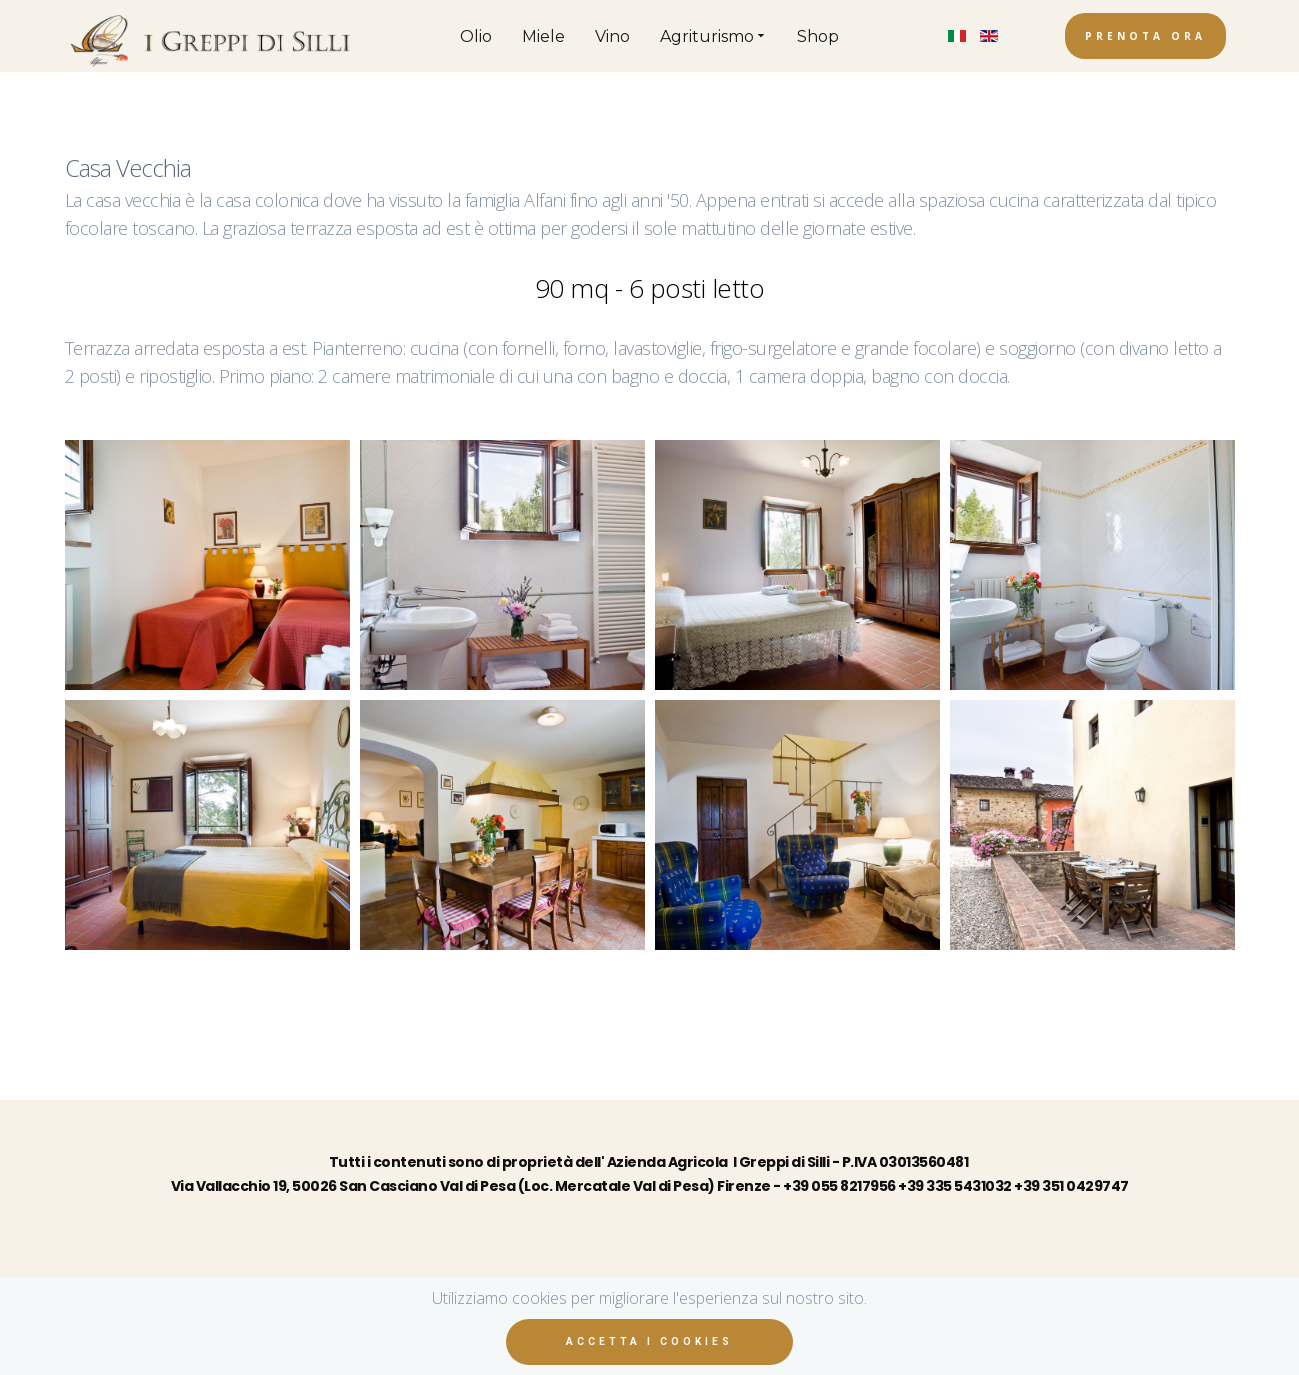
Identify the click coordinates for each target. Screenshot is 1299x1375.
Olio (476, 36)
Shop (818, 36)
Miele (543, 36)
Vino (612, 36)
